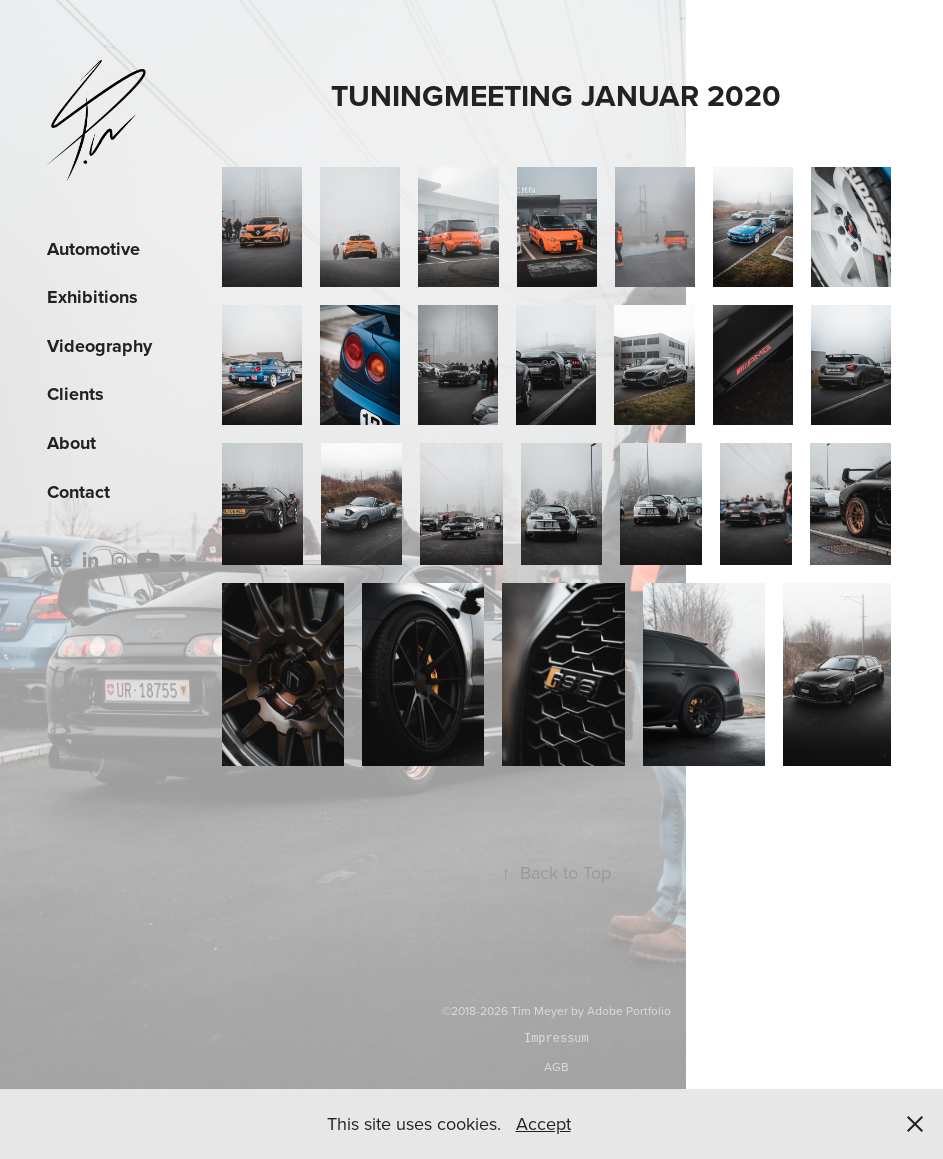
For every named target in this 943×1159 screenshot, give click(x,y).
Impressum (556, 1038)
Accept (543, 1123)
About (71, 443)
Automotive (93, 249)
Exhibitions (92, 297)
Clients (75, 394)
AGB (556, 1066)
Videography (99, 346)
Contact (78, 492)
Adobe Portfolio (629, 1010)
